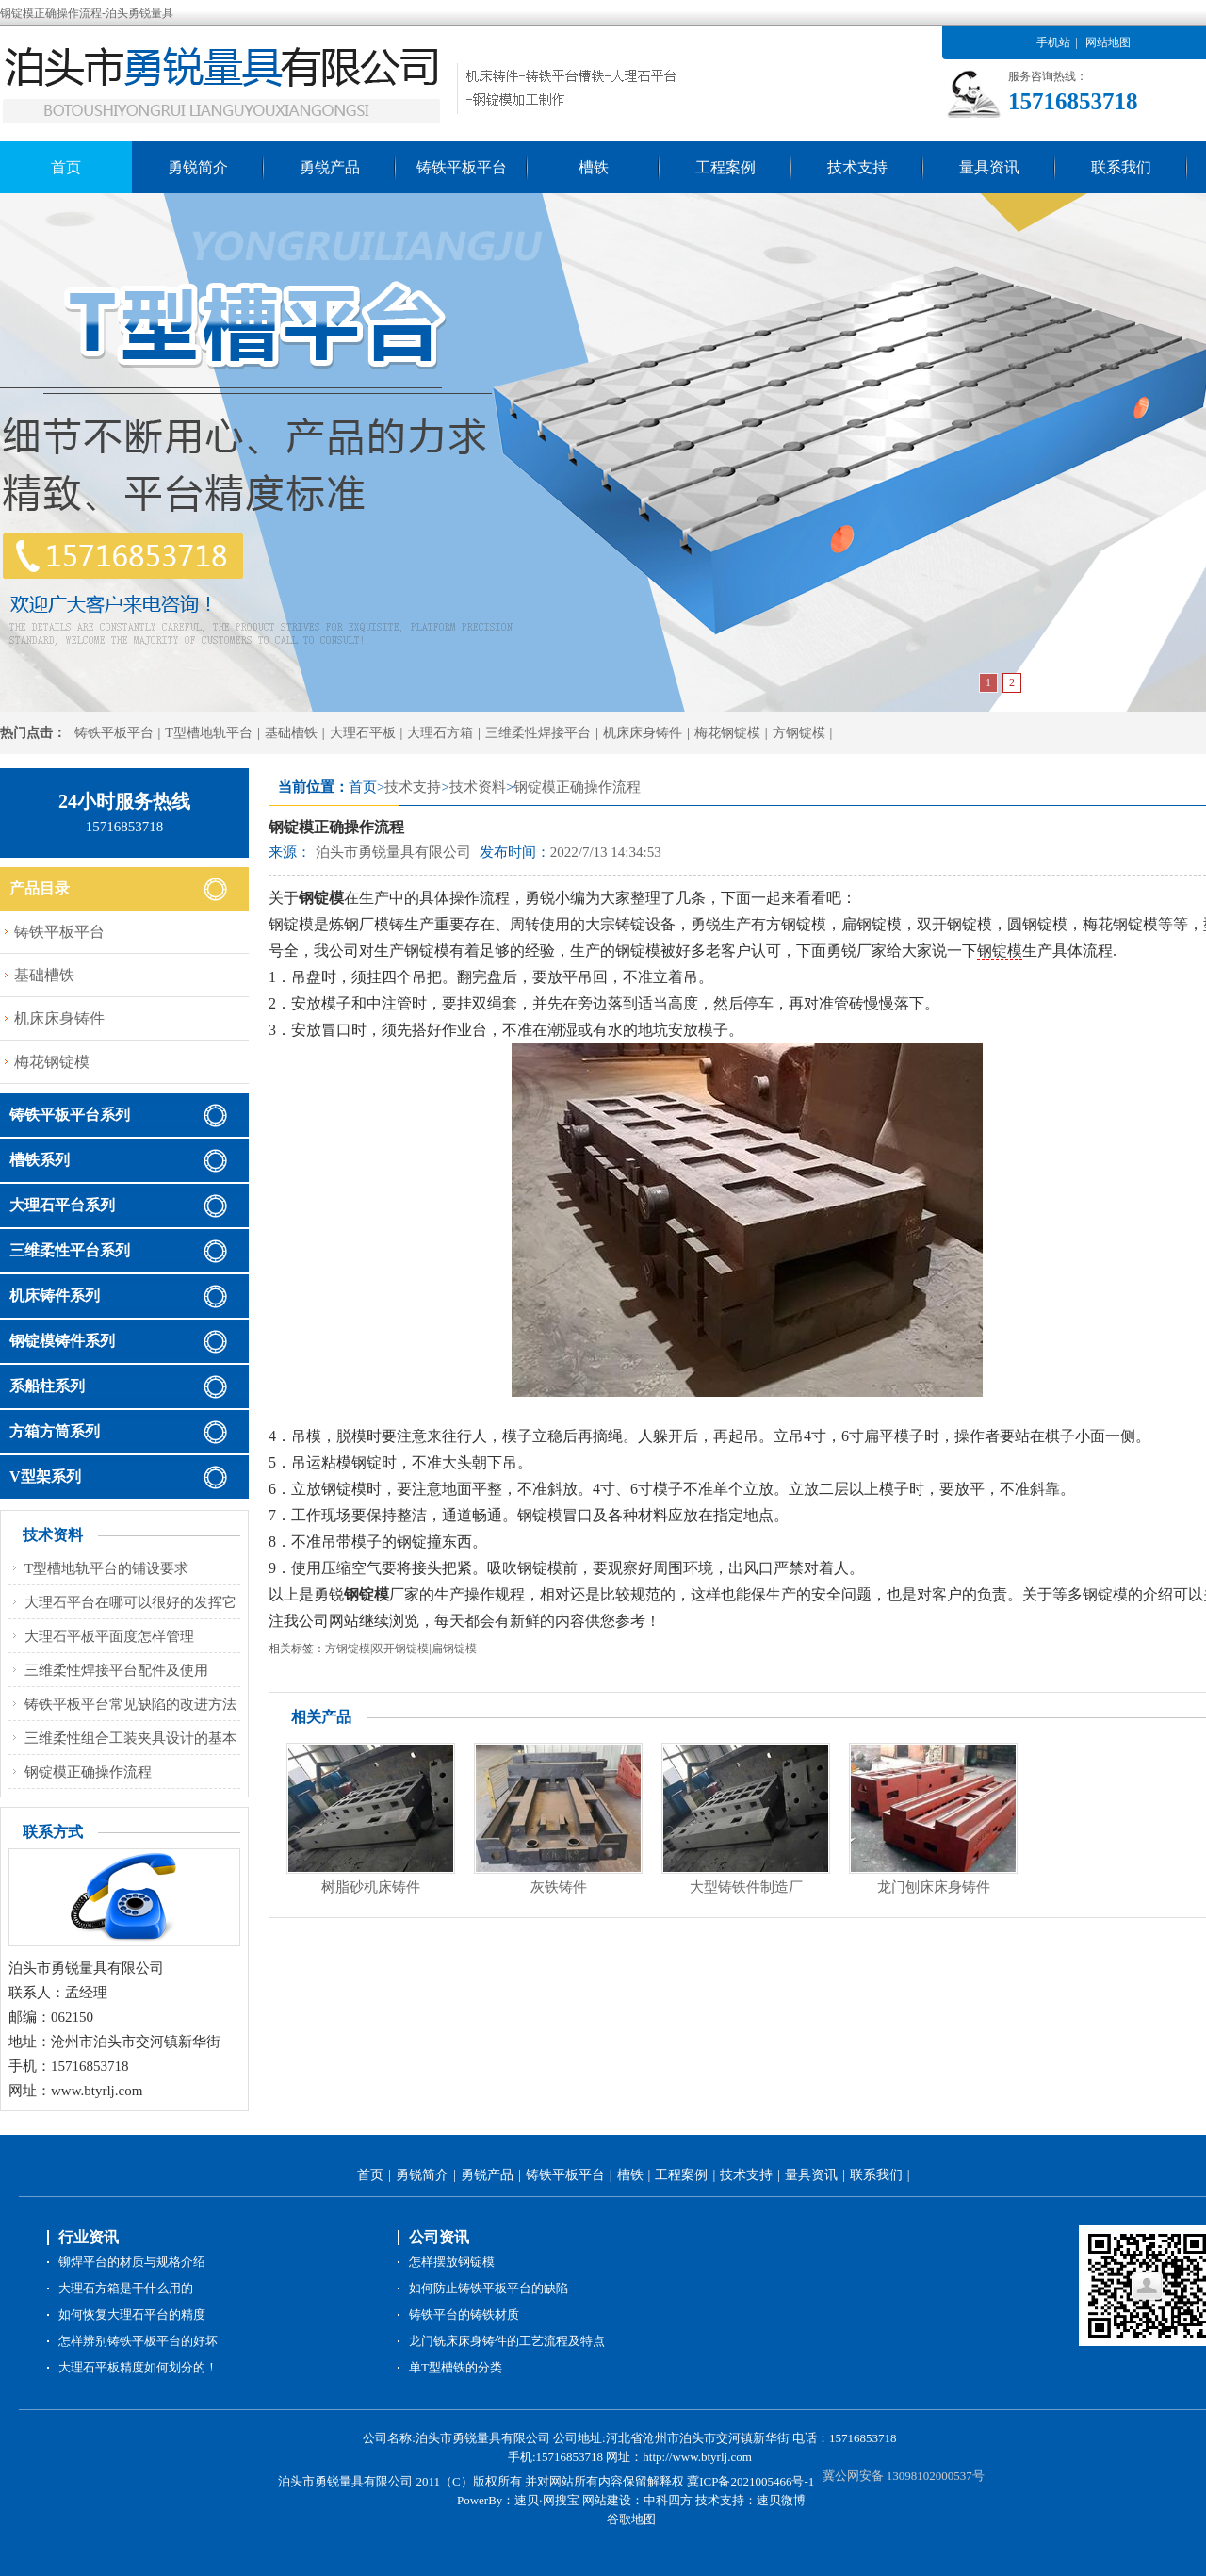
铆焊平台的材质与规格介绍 (131, 2262)
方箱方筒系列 (54, 1431)
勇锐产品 (330, 167)
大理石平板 (363, 733)
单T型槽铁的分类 (455, 2367)
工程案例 (725, 167)
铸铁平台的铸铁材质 (464, 2314)
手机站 (1053, 42)
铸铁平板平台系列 (69, 1115)
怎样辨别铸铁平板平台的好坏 (138, 2341)
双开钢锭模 (400, 1648)
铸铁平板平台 (461, 167)
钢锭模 (999, 951)
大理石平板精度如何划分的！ (138, 2367)
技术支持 (857, 167)
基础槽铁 (291, 733)
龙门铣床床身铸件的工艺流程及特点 (507, 2341)
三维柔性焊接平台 (538, 733)
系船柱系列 (47, 1386)
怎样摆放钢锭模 (452, 2262)
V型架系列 (45, 1476)
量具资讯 (989, 167)
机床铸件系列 (54, 1296)
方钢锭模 (799, 733)
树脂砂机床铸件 (370, 1887)
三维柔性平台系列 (69, 1250)
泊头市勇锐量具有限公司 (393, 852)
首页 (66, 167)
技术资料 (477, 787)
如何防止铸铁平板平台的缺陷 (488, 2288)
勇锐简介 (198, 167)
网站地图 (1108, 42)
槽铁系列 (39, 1160)
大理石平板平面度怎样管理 (109, 1636)
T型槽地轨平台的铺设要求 (106, 1568)
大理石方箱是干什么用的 (125, 2288)
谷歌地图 (631, 2519)
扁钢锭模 (454, 1648)
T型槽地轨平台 (209, 733)
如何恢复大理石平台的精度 (131, 2314)
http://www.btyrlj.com (697, 2457)
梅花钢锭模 (727, 733)
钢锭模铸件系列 (62, 1341)
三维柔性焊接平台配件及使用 (116, 1670)
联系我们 (1121, 167)
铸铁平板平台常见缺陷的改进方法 (130, 1704)
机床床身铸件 (642, 733)
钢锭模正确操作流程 (577, 787)
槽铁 (594, 167)
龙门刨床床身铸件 (933, 1887)
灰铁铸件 (558, 1887)
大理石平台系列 (62, 1205)
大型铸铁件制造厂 (746, 1887)
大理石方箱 (440, 733)
